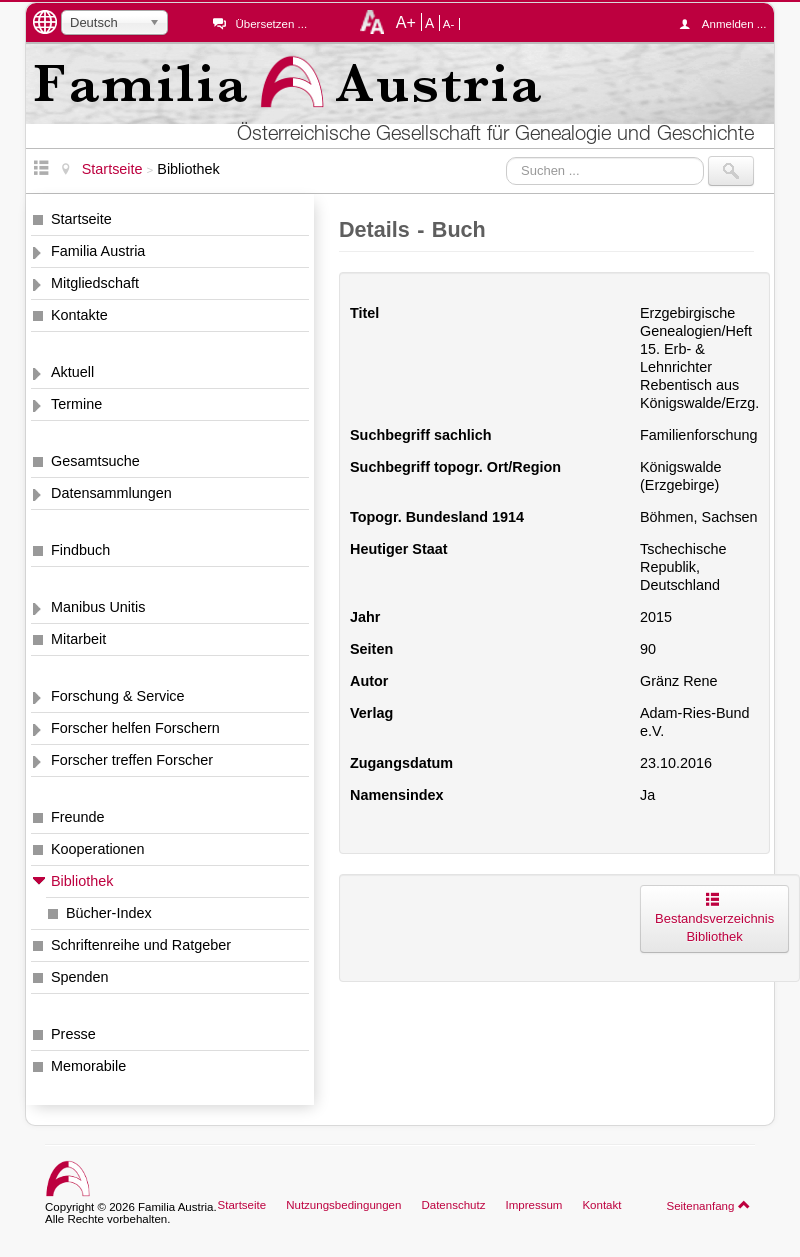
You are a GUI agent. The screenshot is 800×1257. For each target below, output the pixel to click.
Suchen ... (506, 156)
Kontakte (79, 315)
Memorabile (88, 1066)
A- (449, 24)
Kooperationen (98, 849)
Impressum (533, 1205)
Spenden (80, 977)
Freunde (78, 817)
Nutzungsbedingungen (343, 1205)
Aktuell (72, 372)
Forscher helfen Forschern (135, 728)
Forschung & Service (118, 696)
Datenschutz (453, 1205)
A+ (406, 22)
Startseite (81, 219)
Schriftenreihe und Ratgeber (141, 945)
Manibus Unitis (98, 607)
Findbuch (80, 550)
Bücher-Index (109, 913)
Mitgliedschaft (95, 283)
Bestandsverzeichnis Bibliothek (714, 918)
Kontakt (601, 1205)
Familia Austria (98, 251)
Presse (73, 1034)
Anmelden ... (728, 24)
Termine (76, 404)
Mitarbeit (78, 639)
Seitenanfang (708, 1205)
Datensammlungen (111, 493)
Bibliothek (82, 881)
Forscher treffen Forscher (132, 760)
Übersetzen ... (271, 24)
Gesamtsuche (95, 461)
